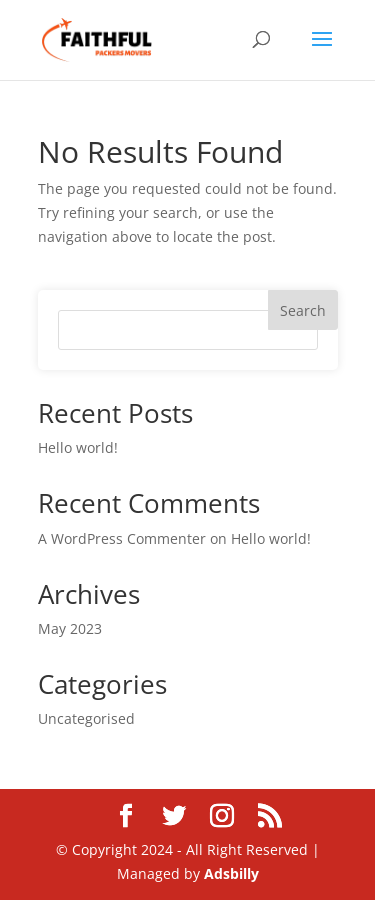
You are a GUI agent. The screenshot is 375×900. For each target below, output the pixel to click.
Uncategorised (86, 718)
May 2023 (70, 628)
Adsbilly (231, 873)
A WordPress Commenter (122, 538)
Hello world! (78, 447)
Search (303, 310)
